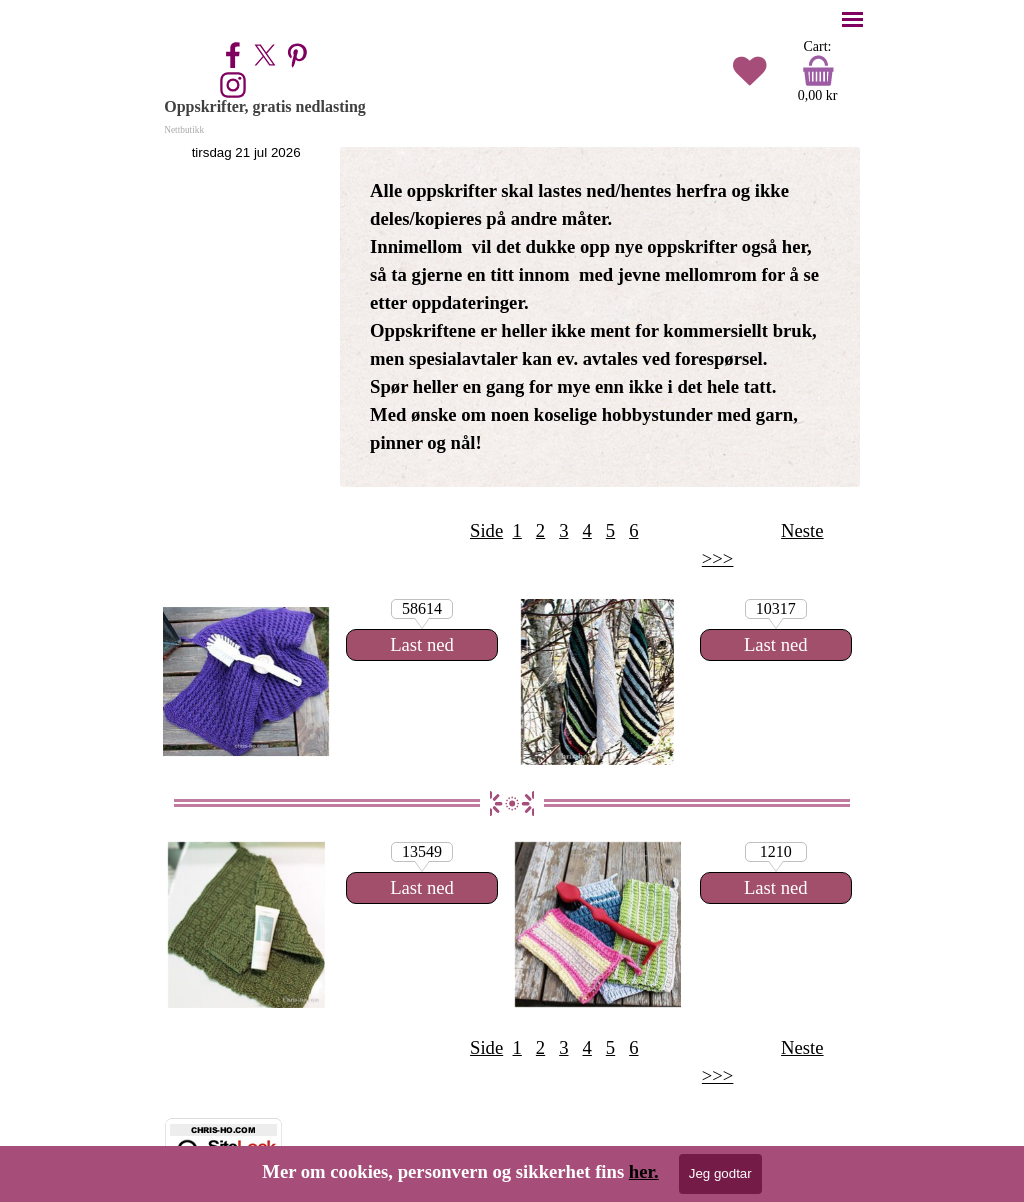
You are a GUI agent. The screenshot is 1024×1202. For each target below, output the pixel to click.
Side (486, 530)
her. (644, 1171)
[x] (265, 55)
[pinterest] (297, 55)
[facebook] (233, 55)
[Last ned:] (776, 645)
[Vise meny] (852, 19)
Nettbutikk (184, 130)
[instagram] (233, 85)
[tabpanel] (600, 317)
